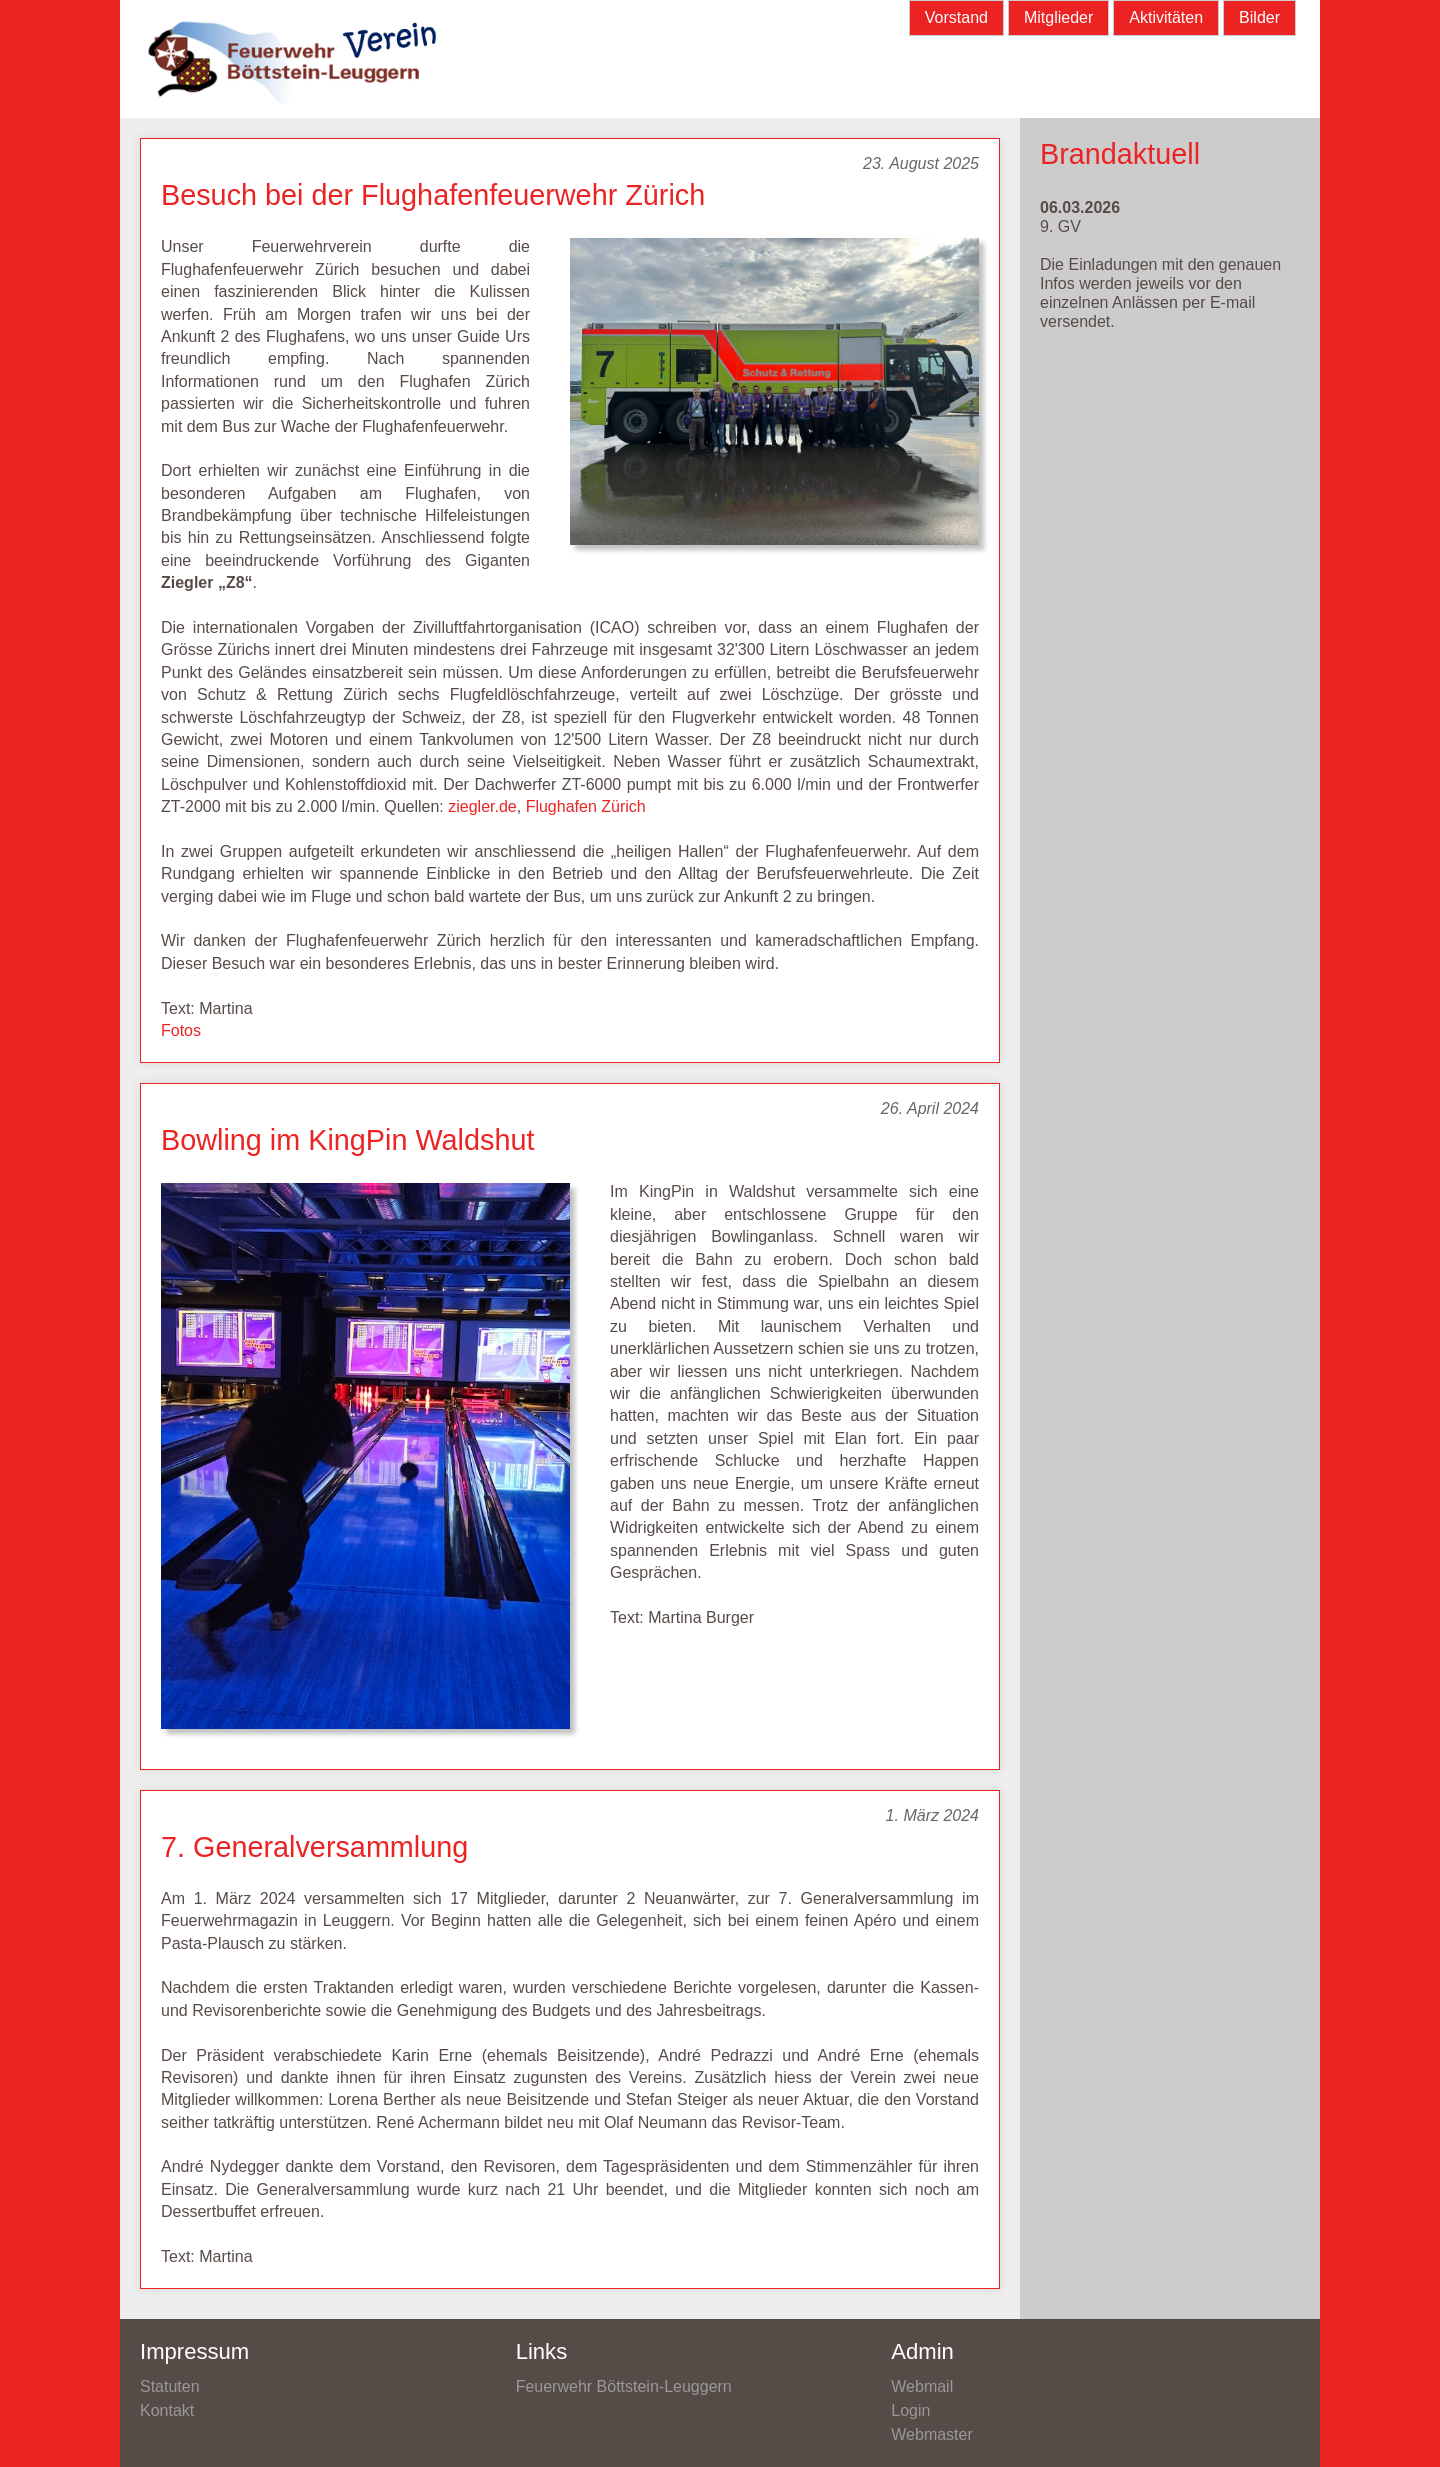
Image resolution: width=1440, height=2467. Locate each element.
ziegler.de (482, 806)
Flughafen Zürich (586, 806)
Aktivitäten (1166, 17)
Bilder (1259, 17)
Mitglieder (1058, 17)
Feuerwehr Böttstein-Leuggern (624, 2386)
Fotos (181, 1030)
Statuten (170, 2386)
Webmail (922, 2386)
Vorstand (956, 17)
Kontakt (167, 2410)
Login (910, 2410)
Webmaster (932, 2434)
